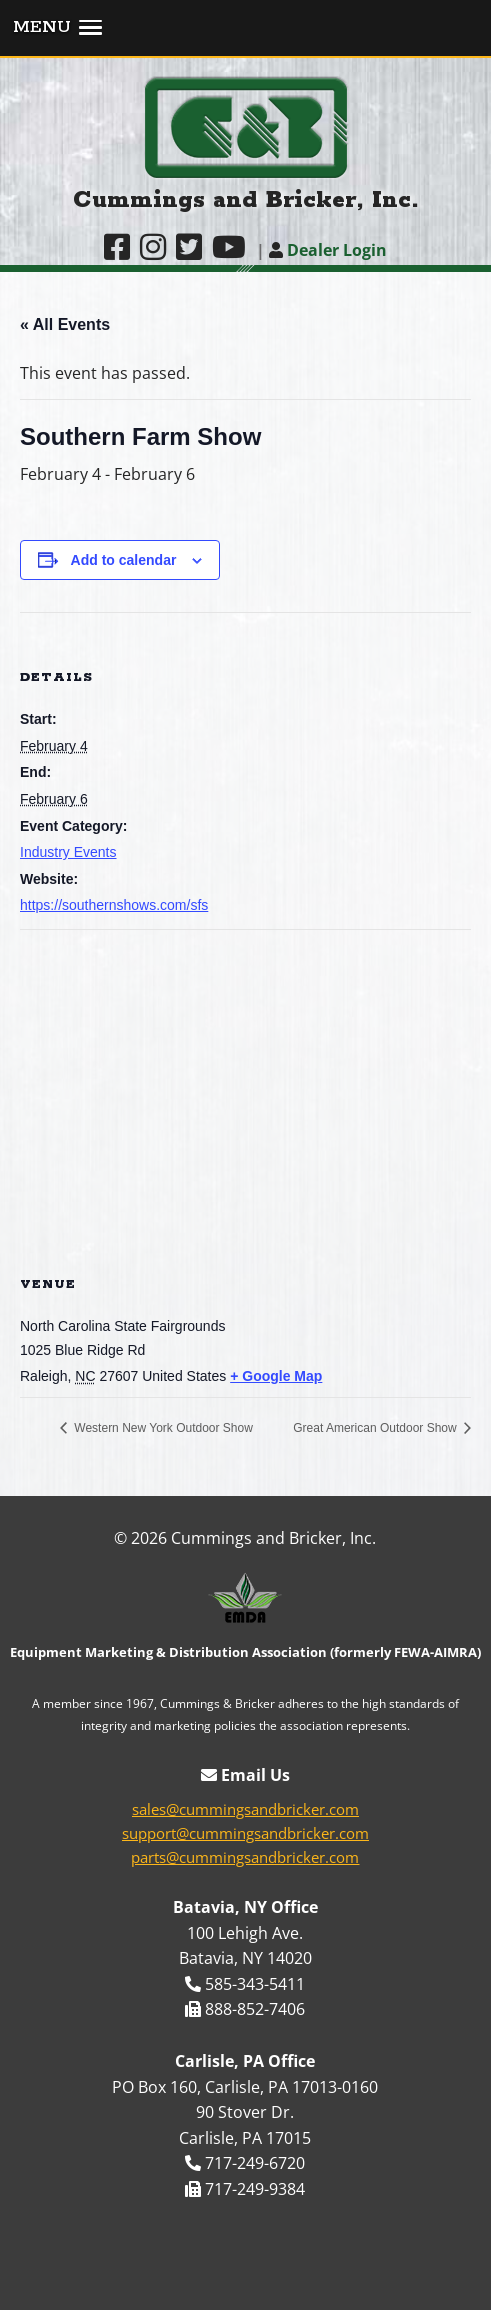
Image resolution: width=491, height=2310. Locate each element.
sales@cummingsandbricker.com (245, 1809)
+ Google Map (276, 1376)
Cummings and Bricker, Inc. (246, 200)
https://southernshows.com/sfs (114, 905)
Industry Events (68, 852)
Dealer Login (328, 250)
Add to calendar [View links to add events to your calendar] (124, 560)
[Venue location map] (245, 1092)
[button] (245, 29)
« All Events (65, 324)
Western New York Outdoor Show (162, 1428)
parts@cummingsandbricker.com (245, 1857)
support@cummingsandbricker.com (245, 1833)
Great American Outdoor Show (376, 1428)
